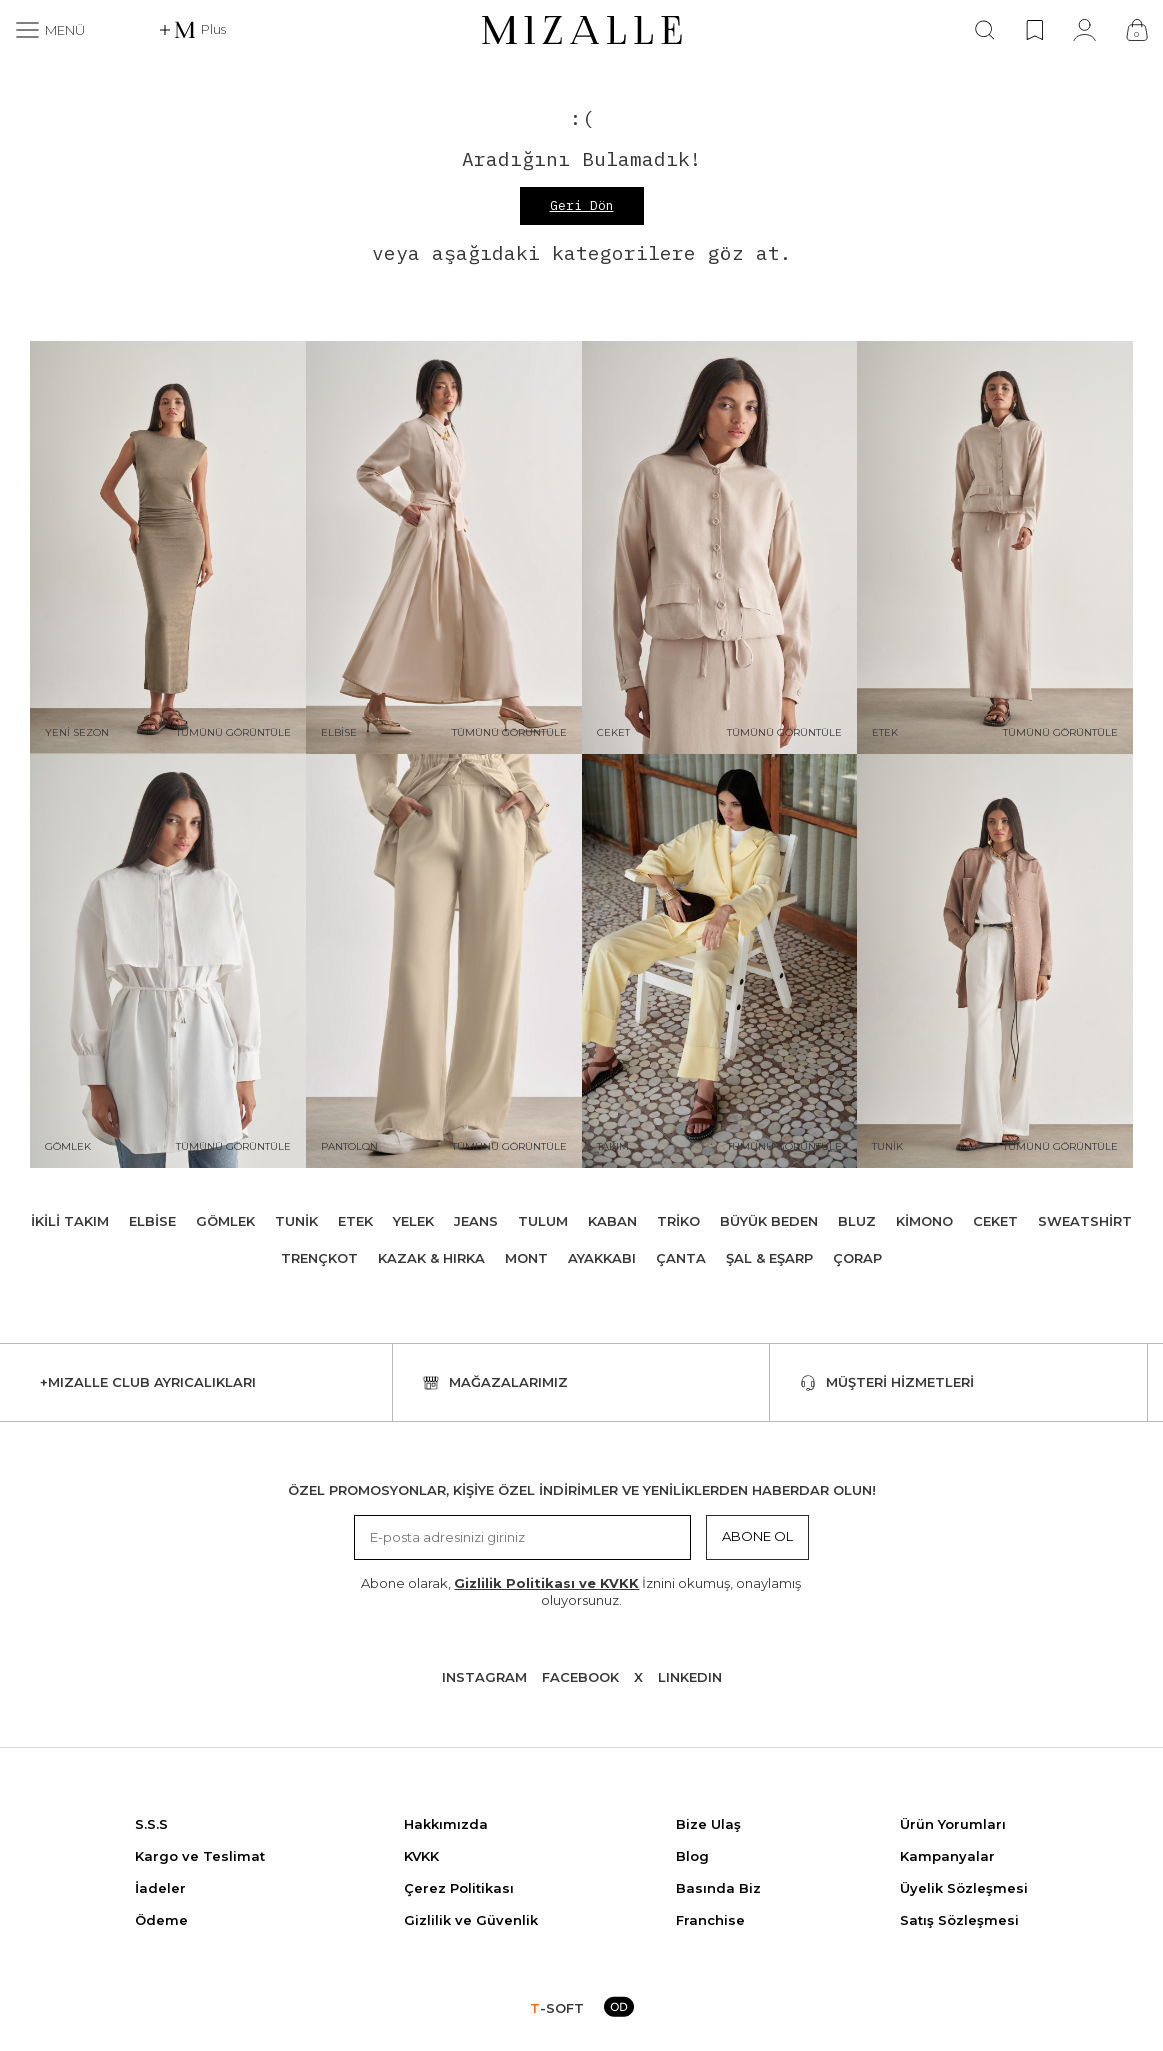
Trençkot (319, 1258)
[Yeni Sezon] (168, 548)
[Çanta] (1137, 30)
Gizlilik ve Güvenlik (471, 1920)
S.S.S (151, 1824)
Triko (678, 1221)
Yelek (413, 1221)
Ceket (995, 1221)
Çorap (857, 1258)
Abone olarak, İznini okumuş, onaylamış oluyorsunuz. (581, 1591)
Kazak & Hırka (431, 1258)
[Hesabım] (1084, 30)
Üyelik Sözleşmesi (964, 1888)
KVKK (421, 1856)
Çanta (681, 1258)
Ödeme (161, 1920)
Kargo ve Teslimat (200, 1856)
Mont (526, 1258)
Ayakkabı (602, 1258)
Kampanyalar (947, 1856)
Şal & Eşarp (769, 1258)
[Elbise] (444, 548)
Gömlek (225, 1221)
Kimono (924, 1221)
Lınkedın (690, 1677)
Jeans (476, 1221)
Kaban (612, 1221)
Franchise (710, 1920)
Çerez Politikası (459, 1888)
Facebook (580, 1677)
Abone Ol (757, 1536)
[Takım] (720, 961)
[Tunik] (995, 961)
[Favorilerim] (1034, 30)
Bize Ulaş (708, 1824)
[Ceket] (720, 548)
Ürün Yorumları (953, 1824)
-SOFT (557, 2008)
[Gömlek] (168, 961)
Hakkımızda (446, 1824)
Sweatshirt (1085, 1221)
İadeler (160, 1888)
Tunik (296, 1221)
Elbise (152, 1221)
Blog (692, 1856)
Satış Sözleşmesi (959, 1920)
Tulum (543, 1221)
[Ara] (985, 30)
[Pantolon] (444, 961)
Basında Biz (718, 1888)
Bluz (857, 1221)
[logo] (582, 30)
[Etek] (995, 548)
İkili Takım (70, 1221)
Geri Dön (582, 205)
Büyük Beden (769, 1221)
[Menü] (50, 30)
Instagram (484, 1677)
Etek (355, 1221)
